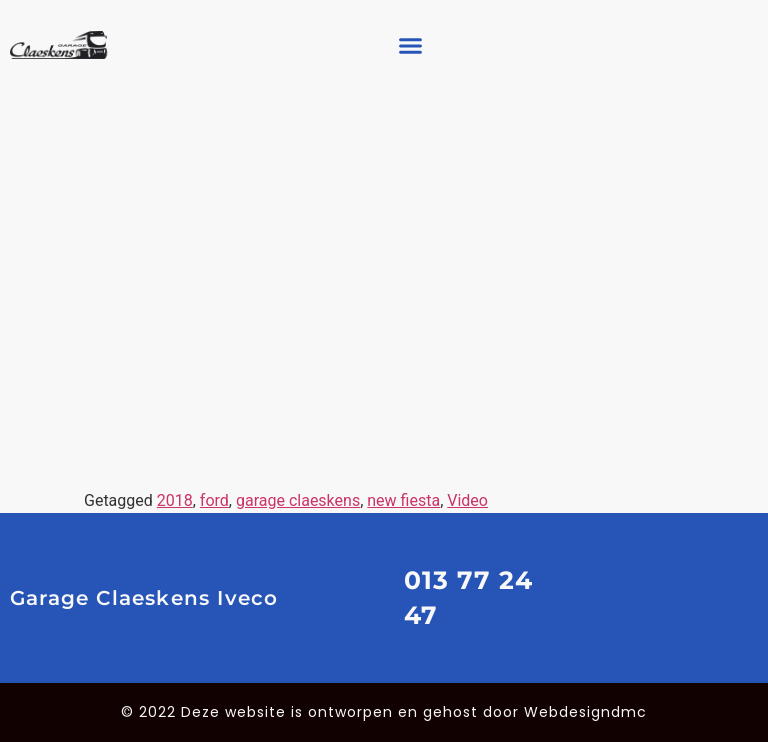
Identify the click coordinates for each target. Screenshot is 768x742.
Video (467, 500)
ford (214, 500)
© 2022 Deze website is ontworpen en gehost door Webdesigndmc (384, 712)
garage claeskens (298, 500)
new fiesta (403, 500)
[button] (410, 45)
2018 (175, 500)
